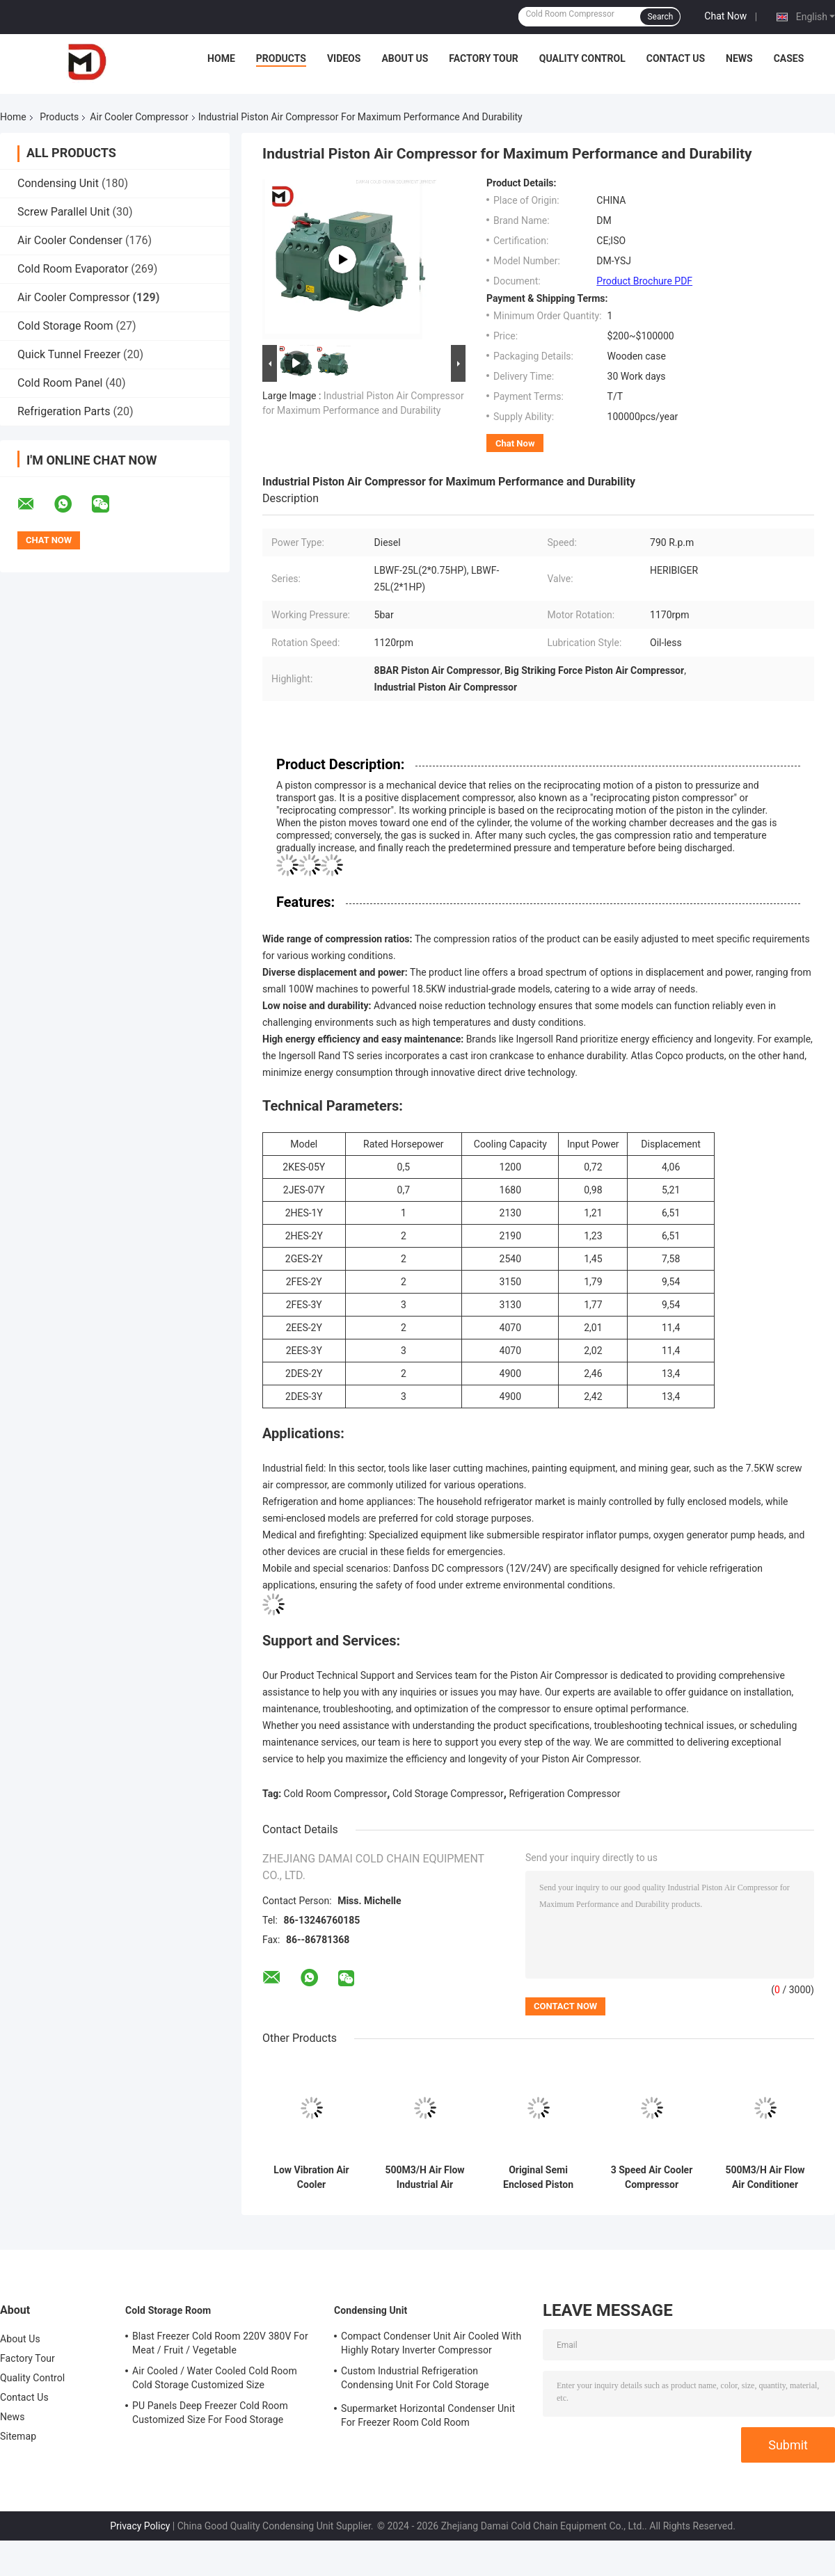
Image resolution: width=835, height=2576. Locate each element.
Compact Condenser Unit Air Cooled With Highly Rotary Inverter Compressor (431, 2343)
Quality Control (582, 58)
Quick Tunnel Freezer (68, 354)
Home (221, 58)
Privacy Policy (140, 2525)
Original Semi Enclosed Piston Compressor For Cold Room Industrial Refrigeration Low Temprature (539, 2177)
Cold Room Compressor (336, 1793)
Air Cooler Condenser (69, 240)
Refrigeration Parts (64, 411)
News (739, 58)
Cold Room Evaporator (72, 268)
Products (281, 58)
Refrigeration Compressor (564, 1793)
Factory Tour (483, 58)
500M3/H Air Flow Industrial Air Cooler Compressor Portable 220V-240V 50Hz (424, 2177)
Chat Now (725, 16)
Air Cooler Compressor (139, 116)
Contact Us (675, 58)
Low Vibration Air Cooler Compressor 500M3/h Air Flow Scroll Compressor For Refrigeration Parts (311, 2177)
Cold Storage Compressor (448, 1793)
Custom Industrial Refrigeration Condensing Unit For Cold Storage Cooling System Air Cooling (415, 2379)
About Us (404, 58)
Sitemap (18, 2436)
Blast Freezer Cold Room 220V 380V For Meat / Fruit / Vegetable (220, 2343)
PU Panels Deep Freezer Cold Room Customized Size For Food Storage (210, 2412)
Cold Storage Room (65, 325)
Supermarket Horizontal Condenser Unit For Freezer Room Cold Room (428, 2415)
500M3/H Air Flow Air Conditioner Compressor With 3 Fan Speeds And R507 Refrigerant (765, 2177)
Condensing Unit (58, 183)
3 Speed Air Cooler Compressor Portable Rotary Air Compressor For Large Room (651, 2177)
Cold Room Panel (59, 382)
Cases (789, 58)
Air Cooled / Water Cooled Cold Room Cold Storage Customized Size (214, 2377)
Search (660, 17)
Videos (344, 58)
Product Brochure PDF (644, 281)
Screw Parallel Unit (63, 211)
